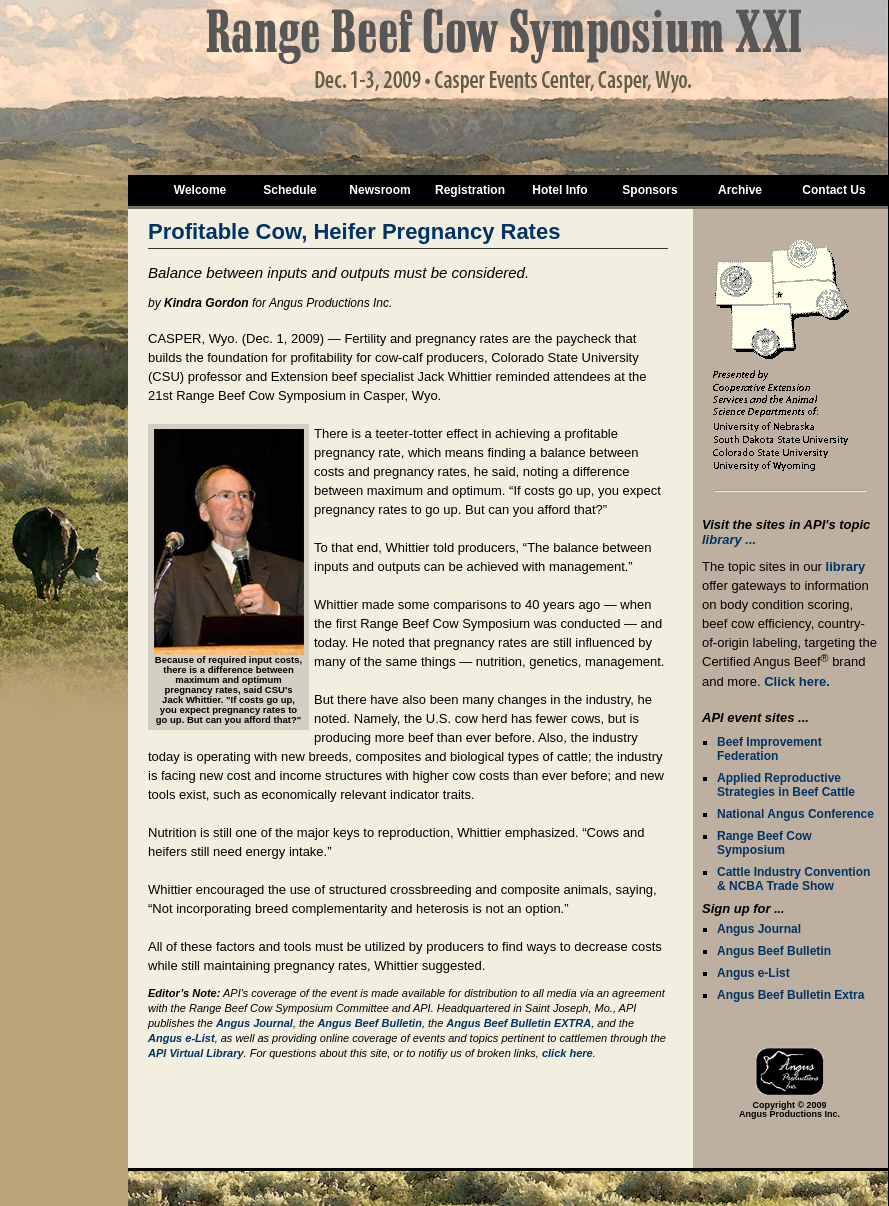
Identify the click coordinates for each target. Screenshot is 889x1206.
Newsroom (379, 190)
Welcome (200, 190)
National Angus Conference (795, 814)
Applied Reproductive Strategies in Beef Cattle (786, 785)
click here (567, 1053)
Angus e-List (753, 973)
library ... (729, 539)
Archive (740, 190)
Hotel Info (559, 190)
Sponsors (649, 190)
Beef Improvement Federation (769, 749)
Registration (470, 190)
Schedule (289, 190)
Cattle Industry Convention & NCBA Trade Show (793, 879)
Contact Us (833, 190)
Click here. (797, 681)
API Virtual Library (196, 1053)
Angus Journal (759, 929)
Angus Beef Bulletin (774, 951)
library (846, 566)
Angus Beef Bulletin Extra (790, 995)
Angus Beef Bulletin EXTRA (518, 1023)
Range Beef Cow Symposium (764, 843)
